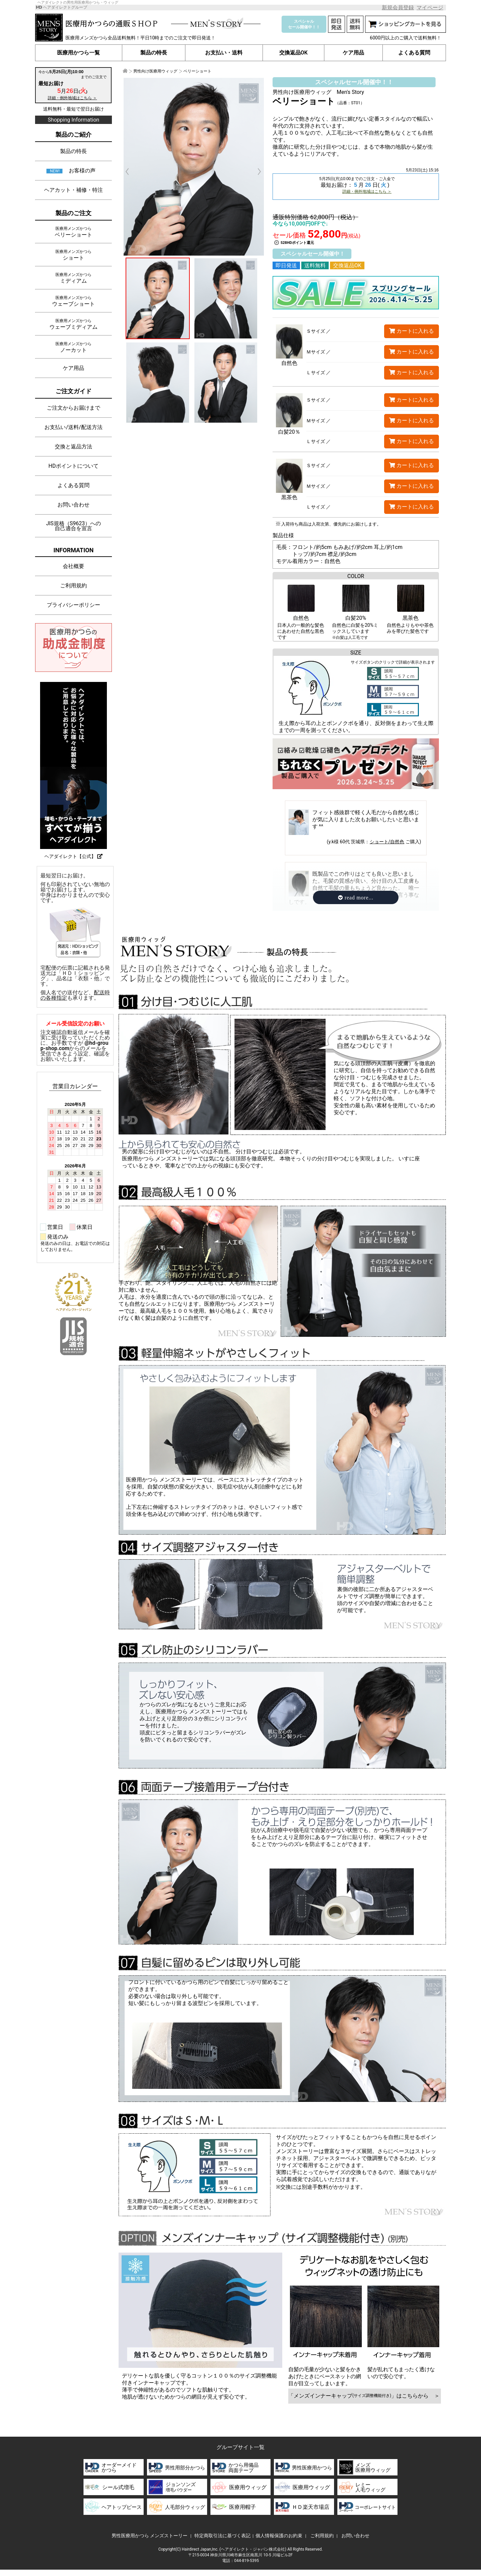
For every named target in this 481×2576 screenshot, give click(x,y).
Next (256, 171)
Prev (130, 171)
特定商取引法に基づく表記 (222, 2535)
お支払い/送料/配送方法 (73, 427)
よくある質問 (414, 52)
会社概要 (73, 566)
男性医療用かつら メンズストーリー (149, 2535)
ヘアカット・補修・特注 (73, 190)
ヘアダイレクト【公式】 (73, 856)
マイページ (430, 7)
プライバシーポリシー (73, 605)
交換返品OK (293, 52)
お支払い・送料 (223, 52)
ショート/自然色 (387, 841)
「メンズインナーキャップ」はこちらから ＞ (364, 2396)
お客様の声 (82, 170)
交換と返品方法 (73, 446)
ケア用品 (353, 52)
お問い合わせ (73, 505)
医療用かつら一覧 (79, 52)
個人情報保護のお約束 (279, 2535)
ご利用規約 (73, 585)
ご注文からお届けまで (73, 408)
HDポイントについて (73, 466)
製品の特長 (153, 52)
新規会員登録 (398, 7)
